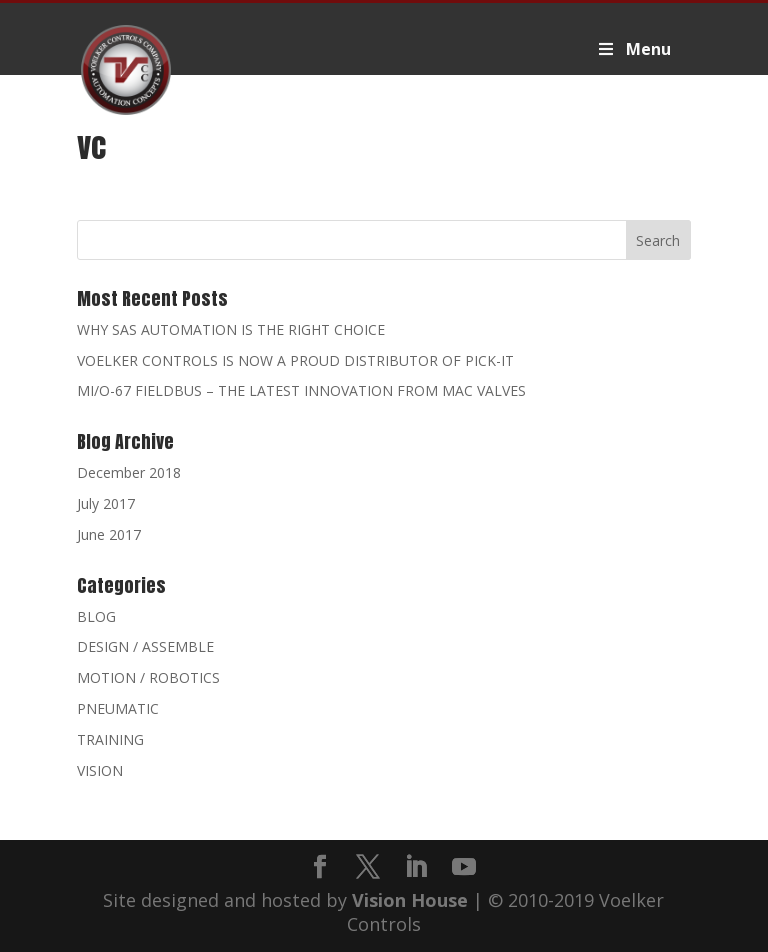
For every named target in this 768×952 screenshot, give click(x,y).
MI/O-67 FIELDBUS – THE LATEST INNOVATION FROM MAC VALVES (301, 390)
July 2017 (106, 503)
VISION (100, 770)
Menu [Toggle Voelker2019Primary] (633, 49)
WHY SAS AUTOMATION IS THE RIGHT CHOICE (231, 329)
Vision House (410, 900)
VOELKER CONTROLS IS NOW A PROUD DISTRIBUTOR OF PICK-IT (295, 360)
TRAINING (110, 739)
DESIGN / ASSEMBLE (145, 646)
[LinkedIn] (416, 867)
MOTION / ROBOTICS (148, 677)
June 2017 (109, 534)
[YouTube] (464, 867)
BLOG (96, 616)
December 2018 (129, 472)
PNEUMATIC (118, 708)
